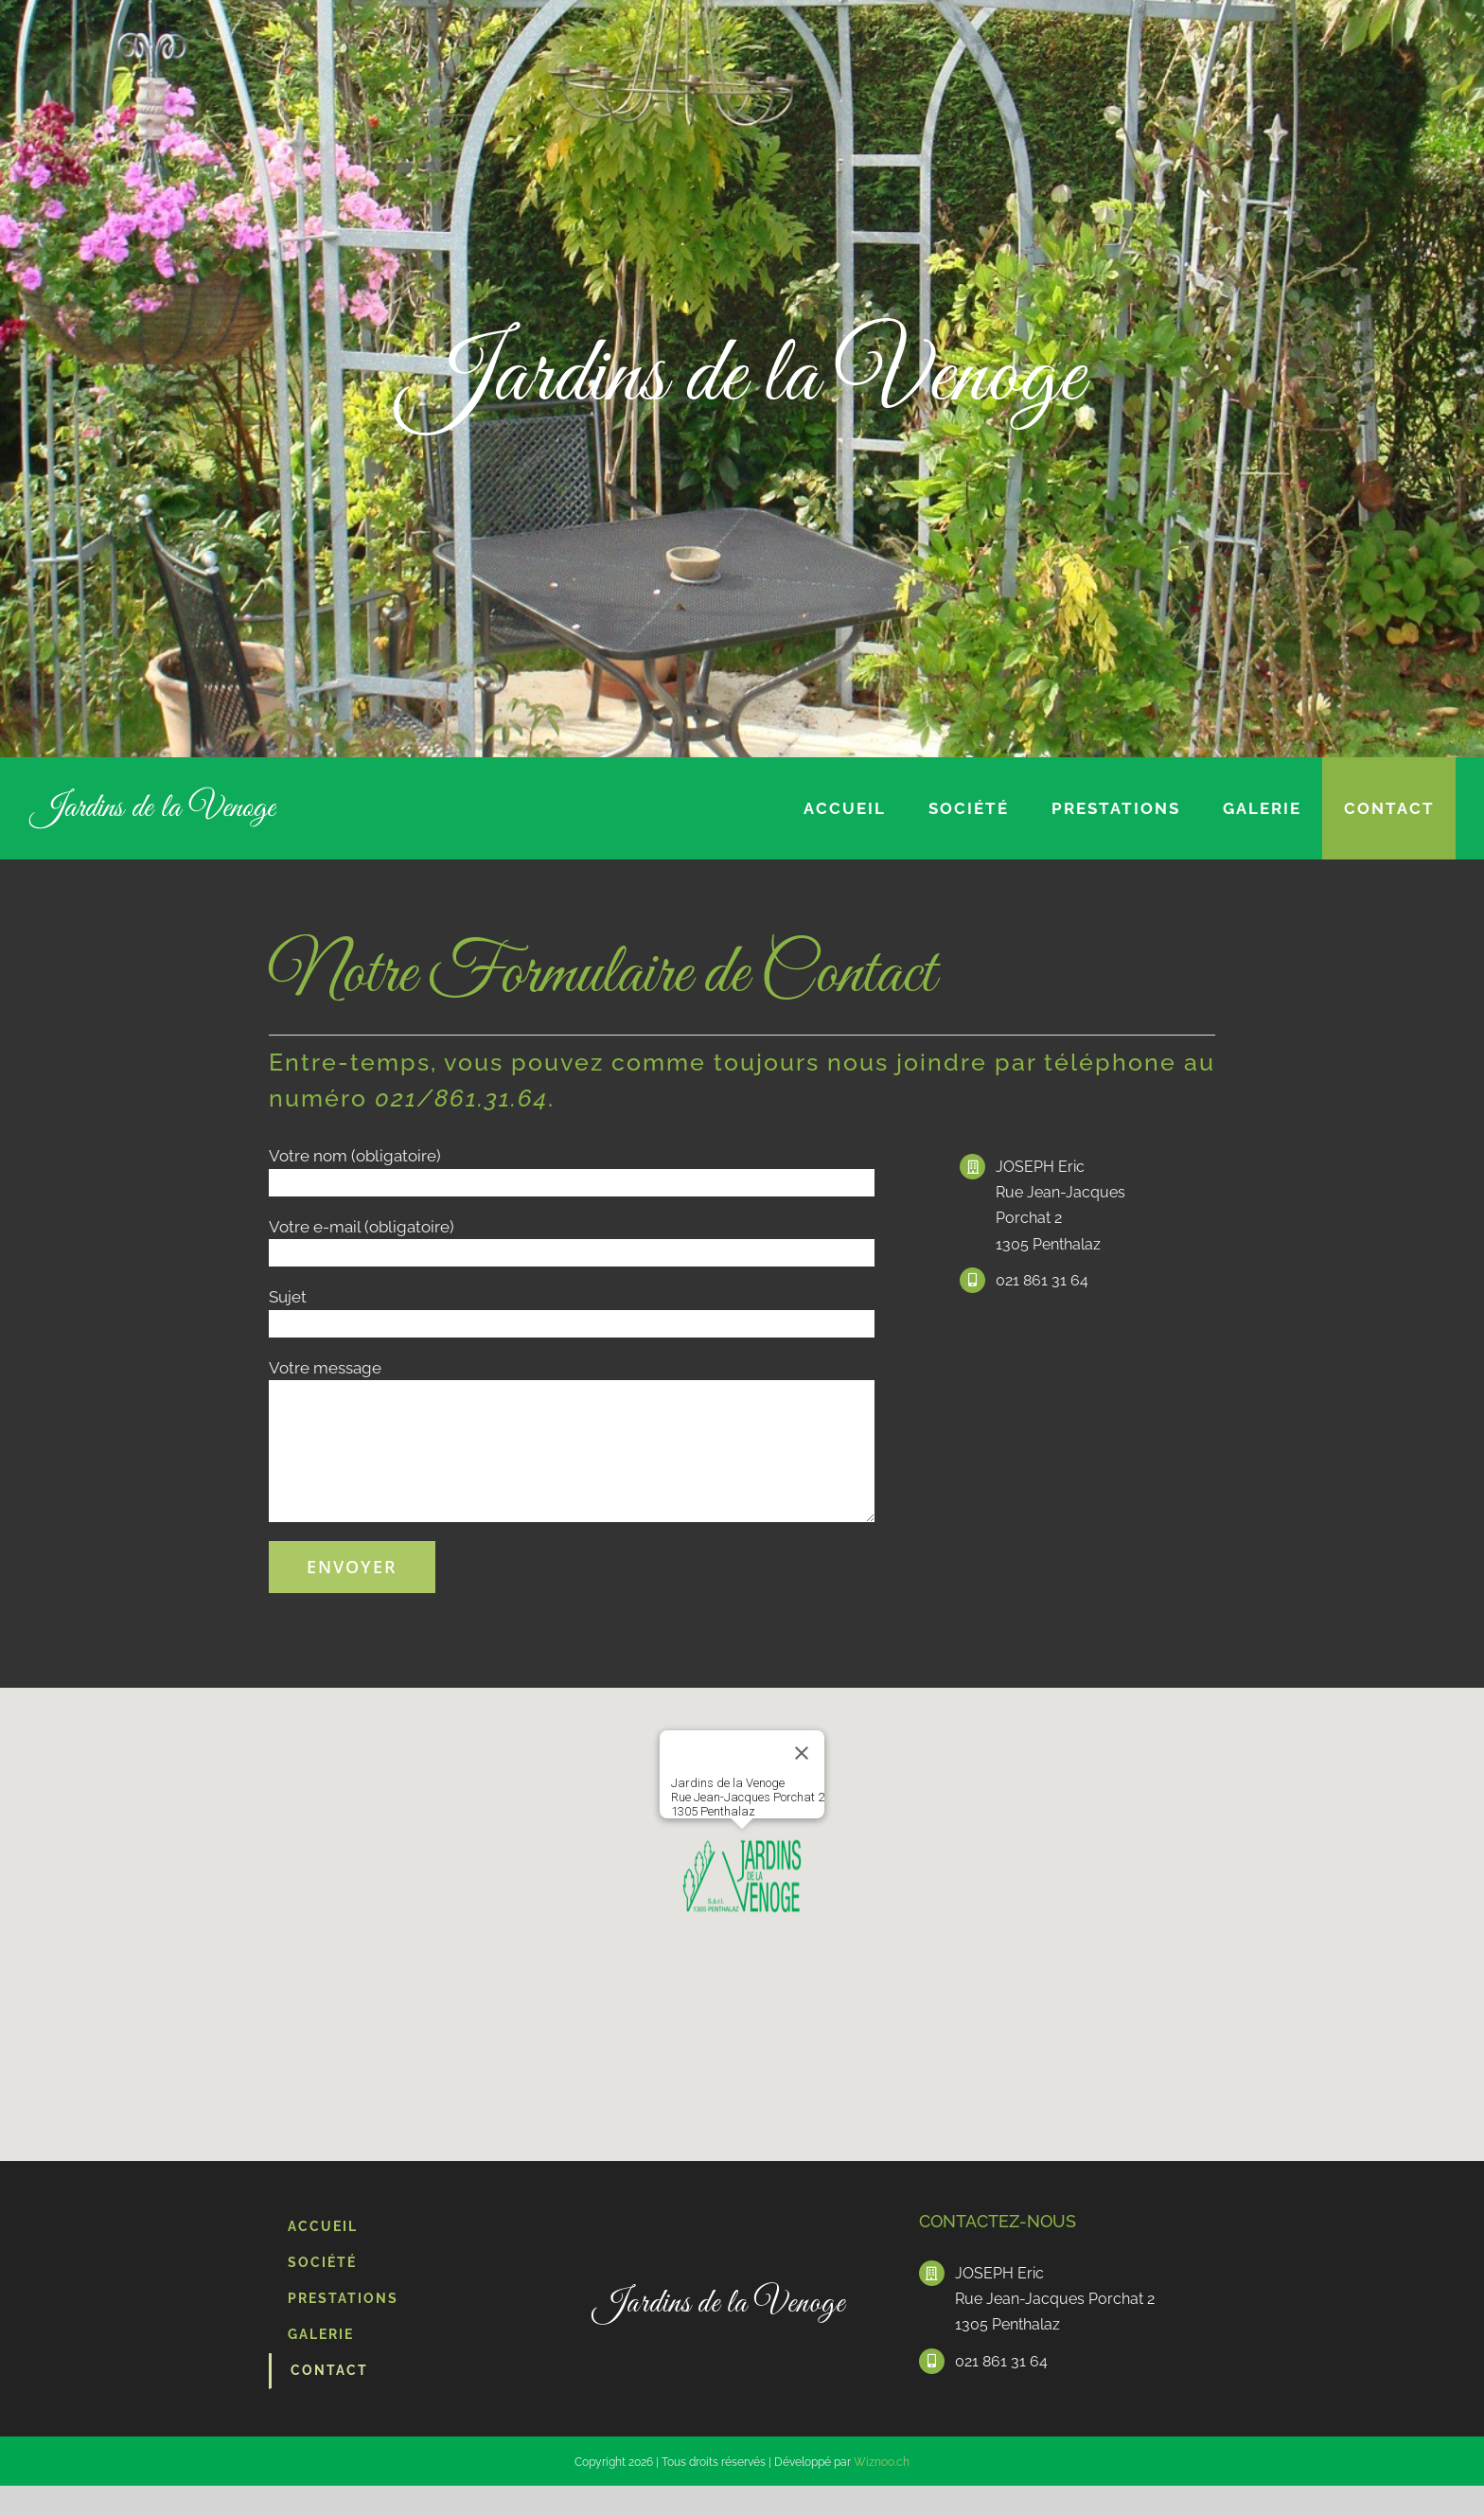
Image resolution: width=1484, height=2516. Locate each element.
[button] (742, 1876)
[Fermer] (801, 1753)
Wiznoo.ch (882, 2462)
